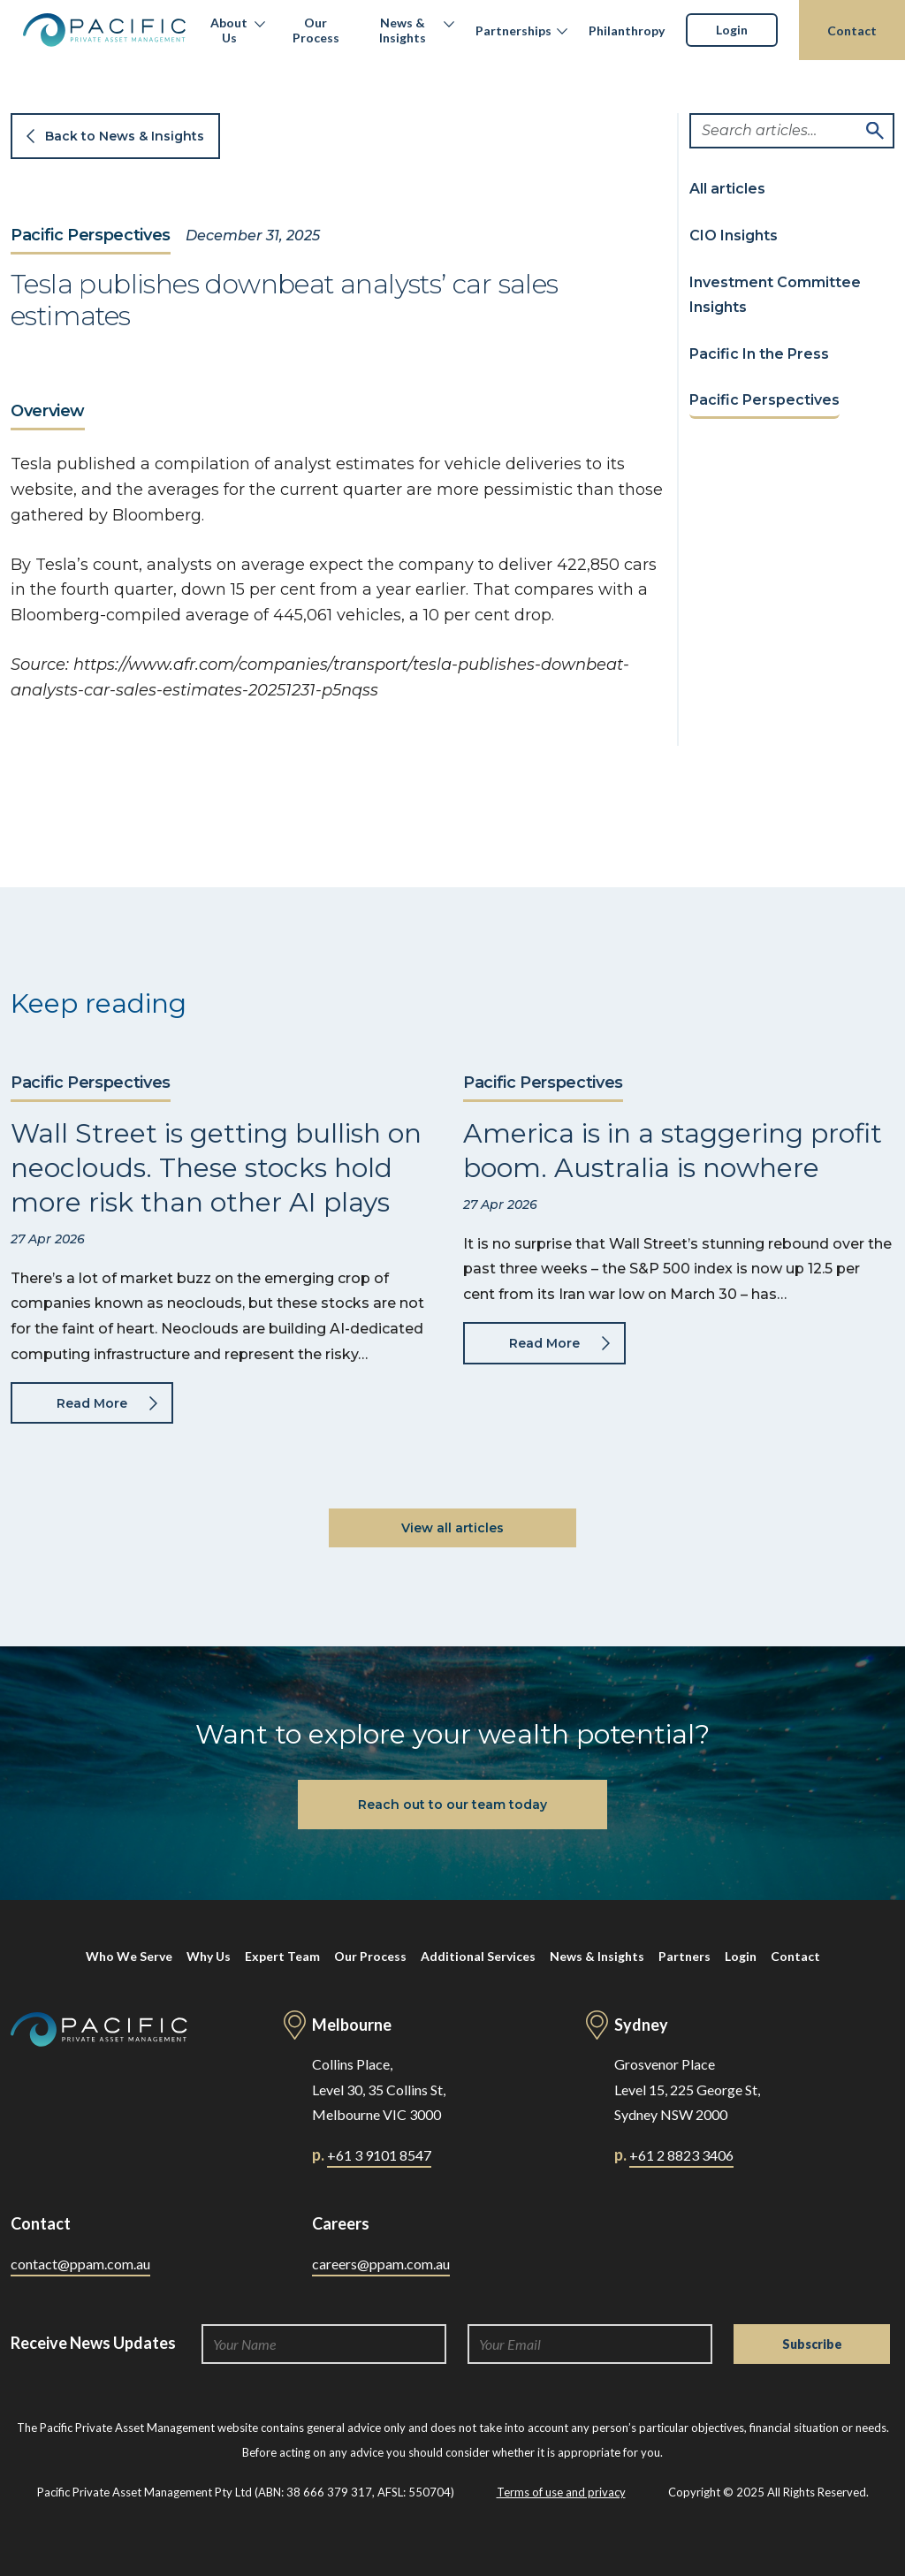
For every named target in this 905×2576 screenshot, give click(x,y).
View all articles (452, 1528)
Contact (852, 30)
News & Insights (402, 30)
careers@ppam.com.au (381, 2263)
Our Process (316, 30)
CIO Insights (733, 235)
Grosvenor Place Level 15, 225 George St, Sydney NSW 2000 (687, 2089)
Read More (92, 1403)
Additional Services (478, 1956)
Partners (684, 1956)
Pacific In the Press (759, 354)
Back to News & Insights (124, 136)
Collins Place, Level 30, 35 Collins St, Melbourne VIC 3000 (378, 2089)
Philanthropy (627, 30)
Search (875, 131)
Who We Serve (129, 1956)
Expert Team (282, 1956)
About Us (228, 30)
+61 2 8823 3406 (681, 2155)
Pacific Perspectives (91, 236)
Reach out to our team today (452, 1804)
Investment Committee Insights (775, 295)
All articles (727, 188)
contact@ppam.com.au (80, 2263)
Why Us (208, 1956)
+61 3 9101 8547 (379, 2155)
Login (732, 29)
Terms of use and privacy (561, 2492)
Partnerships (513, 30)
